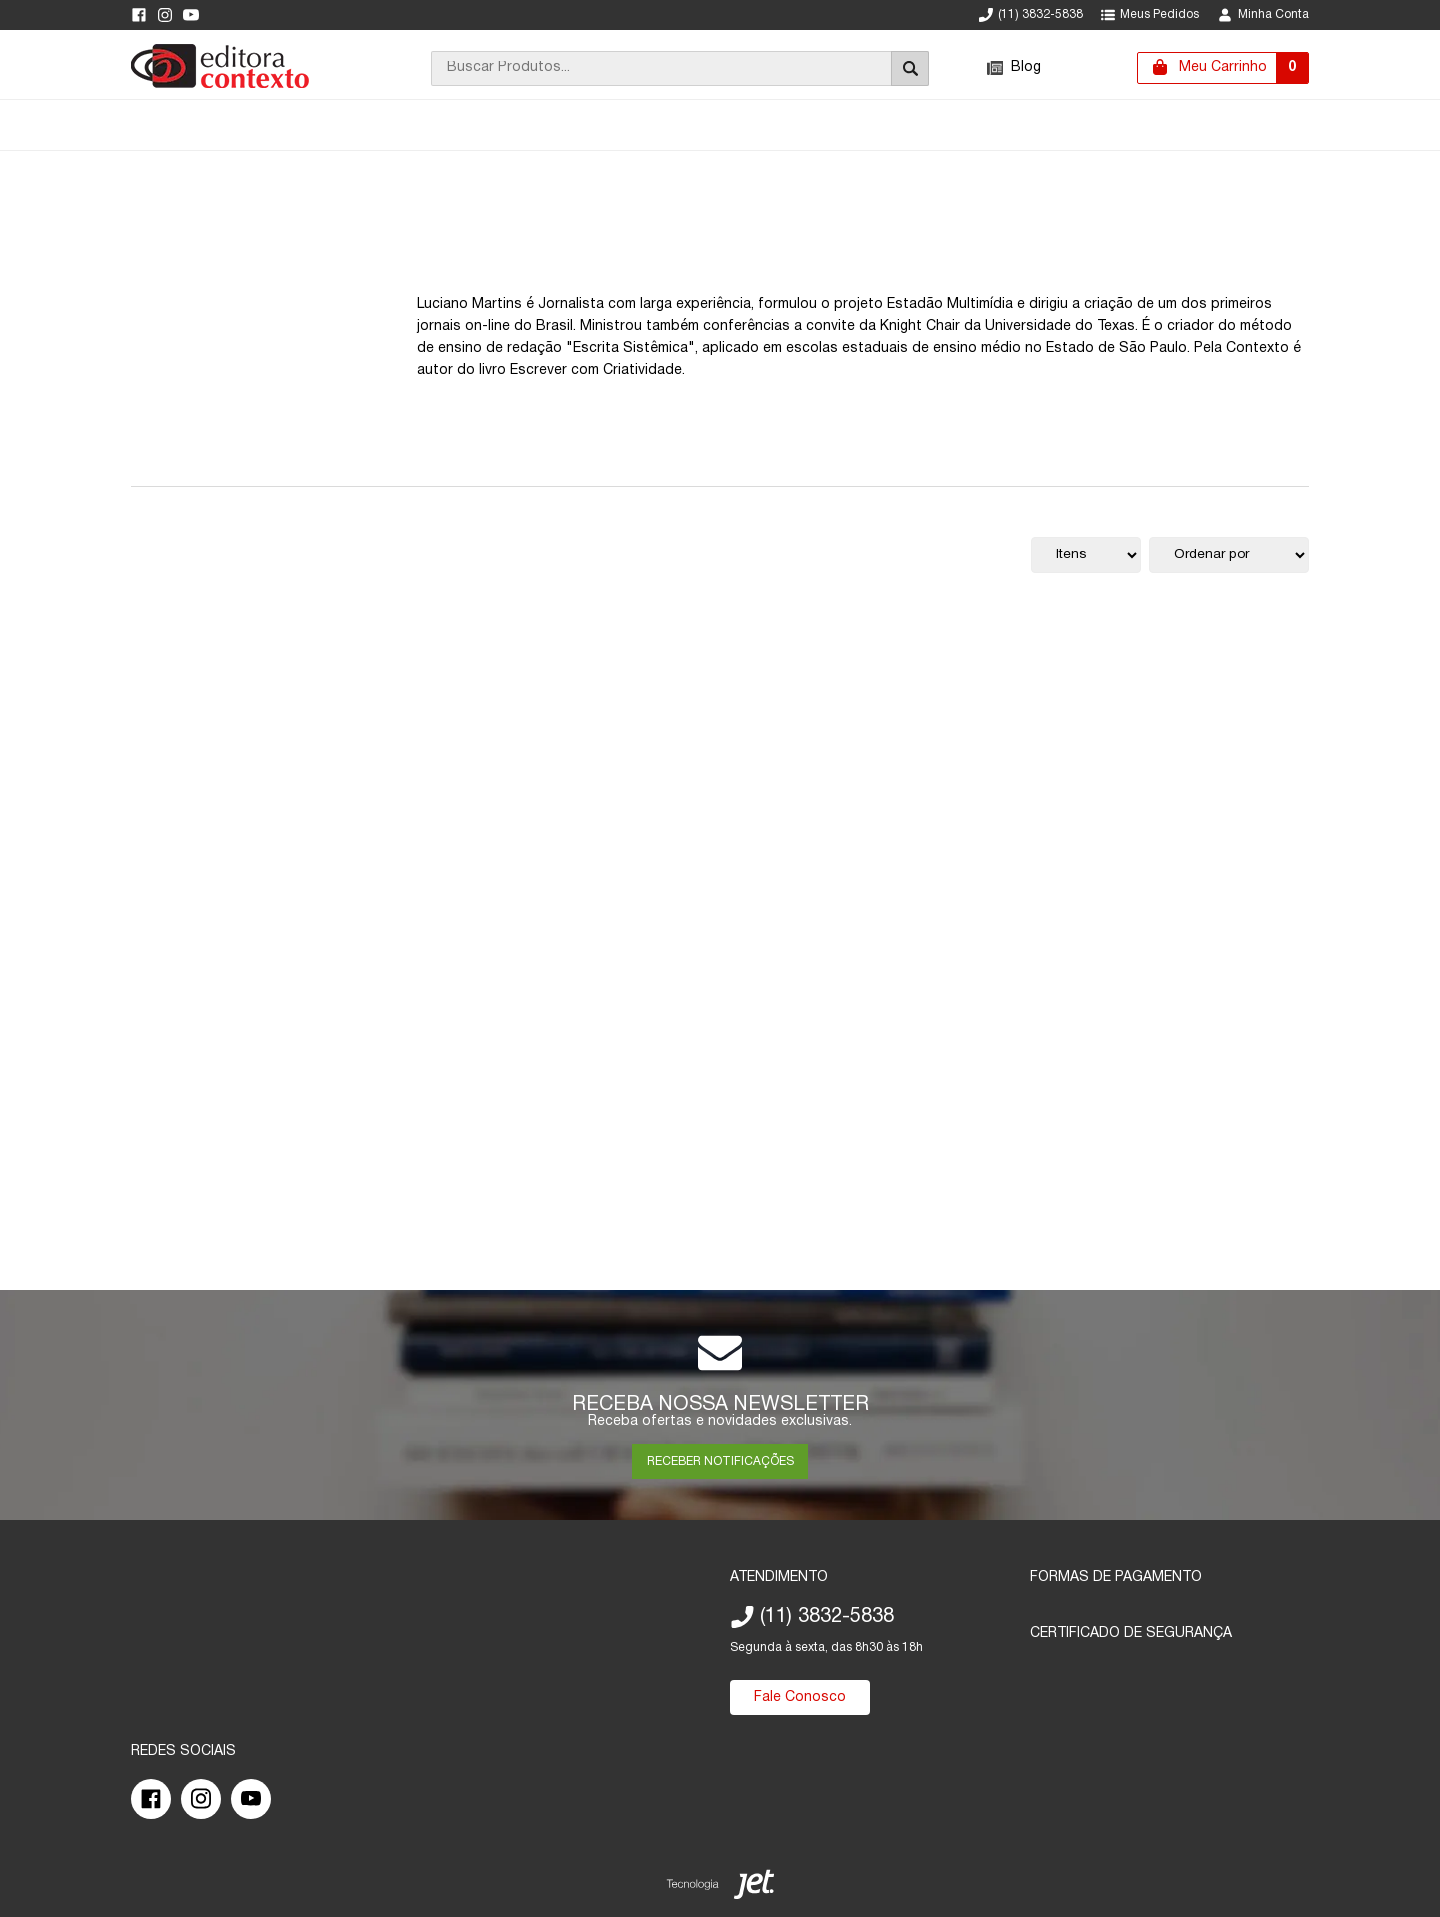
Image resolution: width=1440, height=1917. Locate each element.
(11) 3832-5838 (1031, 15)
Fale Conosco (800, 1697)
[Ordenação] (1229, 555)
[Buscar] (910, 68)
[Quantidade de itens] (1086, 555)
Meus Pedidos (1150, 15)
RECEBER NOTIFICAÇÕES (720, 1461)
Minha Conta (1263, 15)
